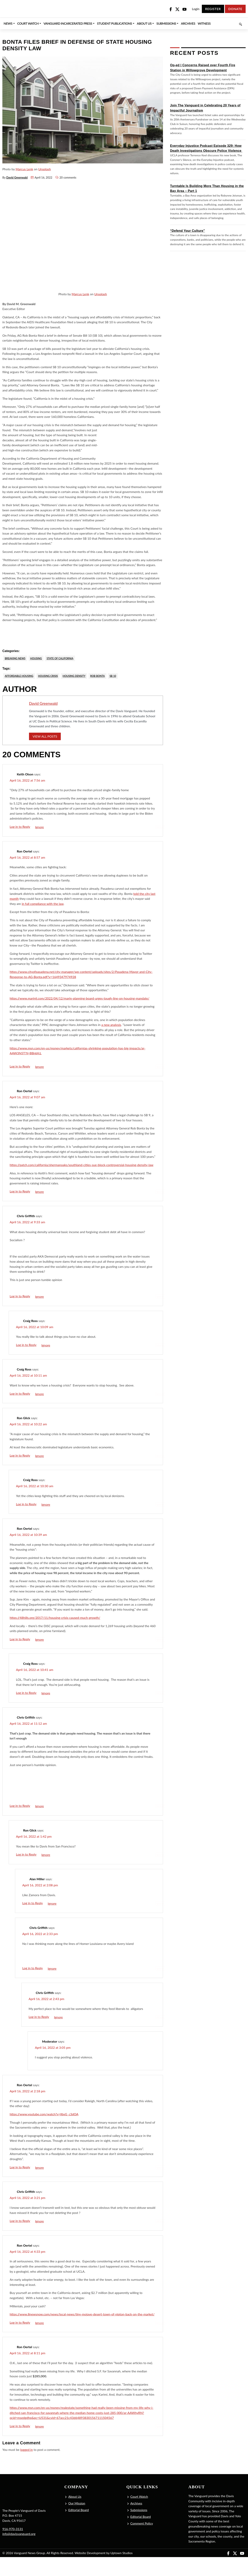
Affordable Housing (20, 676)
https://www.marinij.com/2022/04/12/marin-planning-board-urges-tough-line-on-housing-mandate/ (80, 1000)
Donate (235, 9)
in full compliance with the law (49, 905)
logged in (26, 2469)
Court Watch (139, 2515)
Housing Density (81, 676)
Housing (39, 658)
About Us (74, 2515)
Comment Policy (141, 2542)
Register (213, 9)
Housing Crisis (52, 676)
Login (195, 9)
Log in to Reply (20, 828)
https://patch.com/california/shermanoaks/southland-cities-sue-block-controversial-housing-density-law (82, 1172)
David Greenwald (17, 177)
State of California (65, 658)
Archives (136, 2522)
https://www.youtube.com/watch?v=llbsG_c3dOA (44, 2131)
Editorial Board (78, 2529)
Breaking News (16, 658)
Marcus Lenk (24, 169)
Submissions (138, 2529)
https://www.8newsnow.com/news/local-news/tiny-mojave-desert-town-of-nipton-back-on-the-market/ (82, 2332)
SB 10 (122, 676)
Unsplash (44, 169)
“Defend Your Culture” (187, 230)
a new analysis (111, 1027)
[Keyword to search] (229, 23)
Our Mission (76, 2522)
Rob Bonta (106, 676)
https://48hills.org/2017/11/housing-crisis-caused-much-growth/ (55, 1629)
